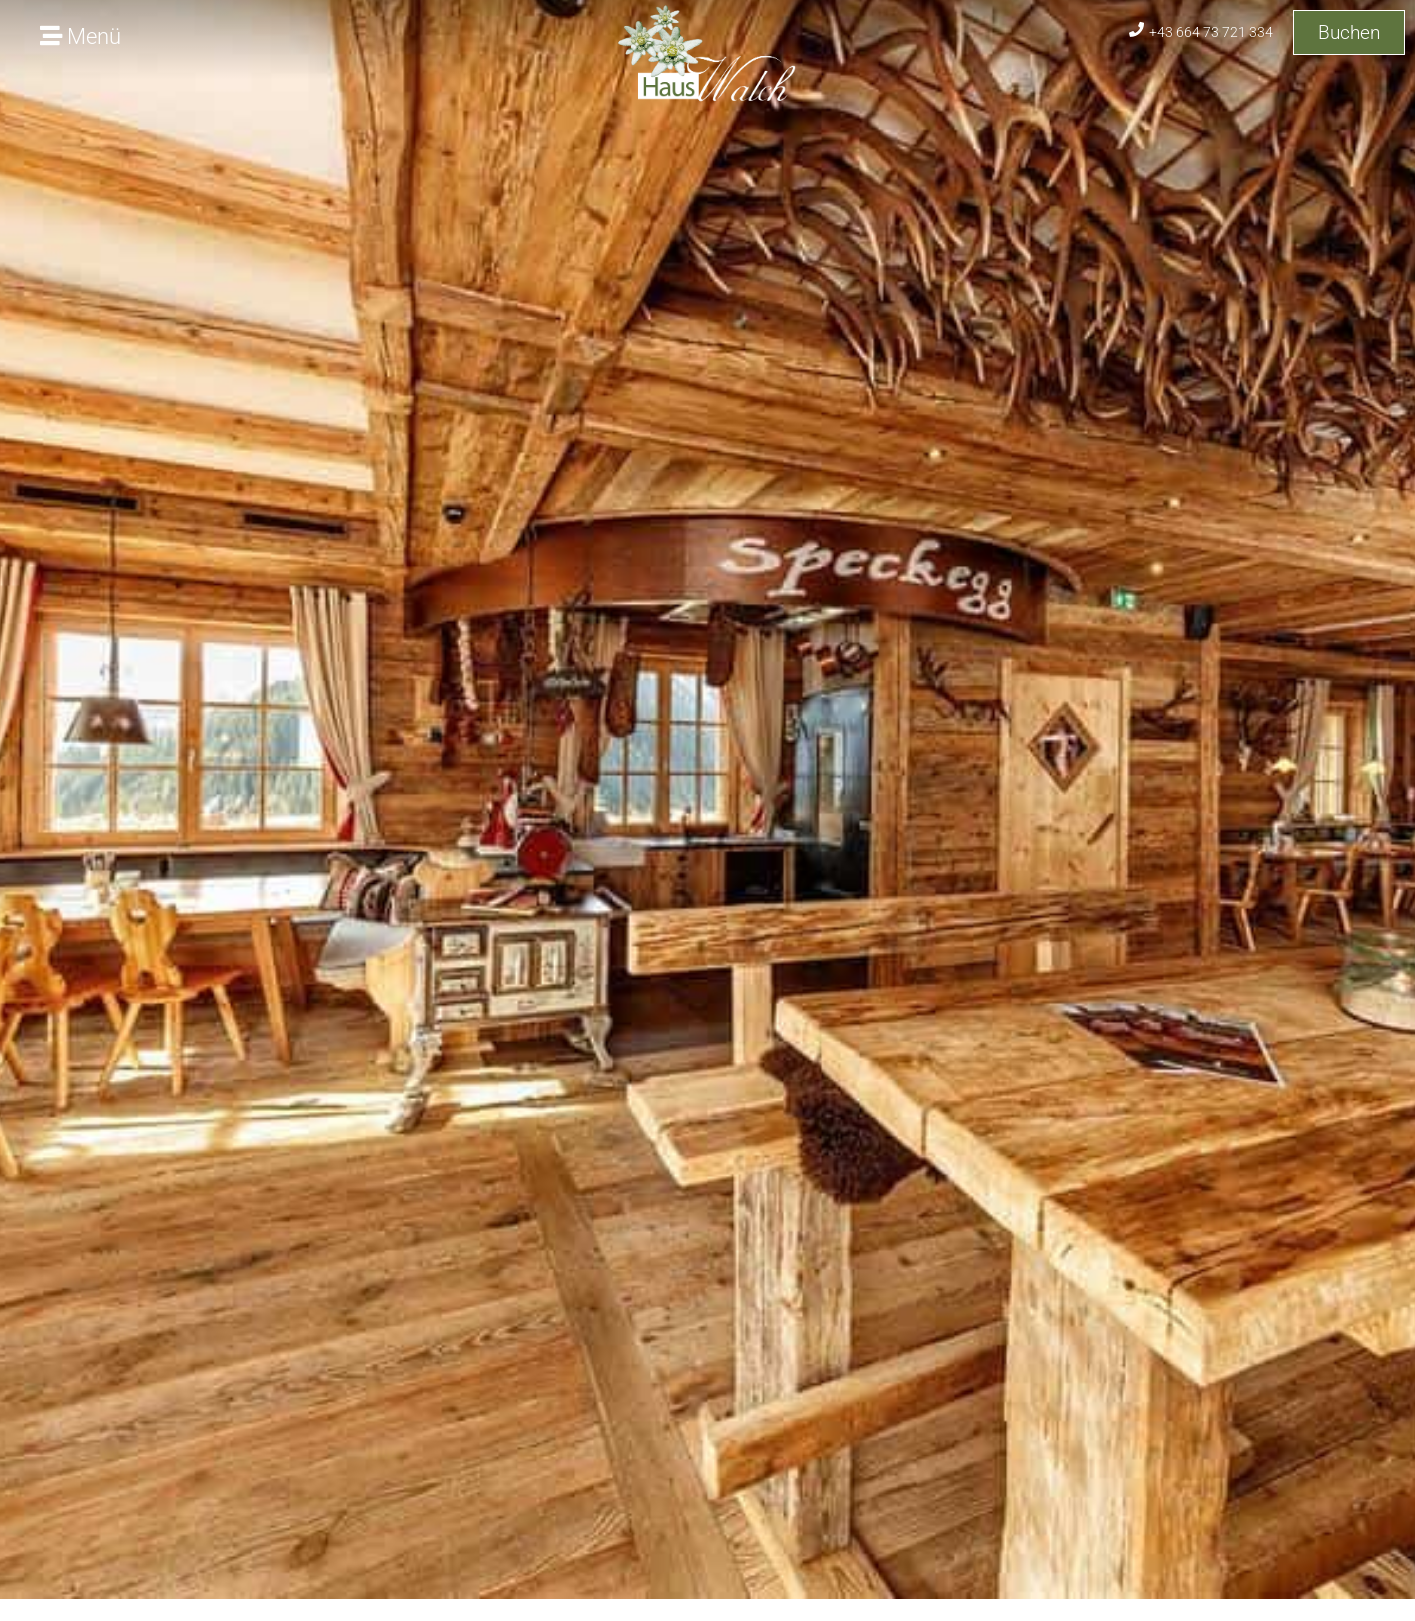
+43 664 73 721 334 (1211, 32)
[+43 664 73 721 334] (1136, 29)
